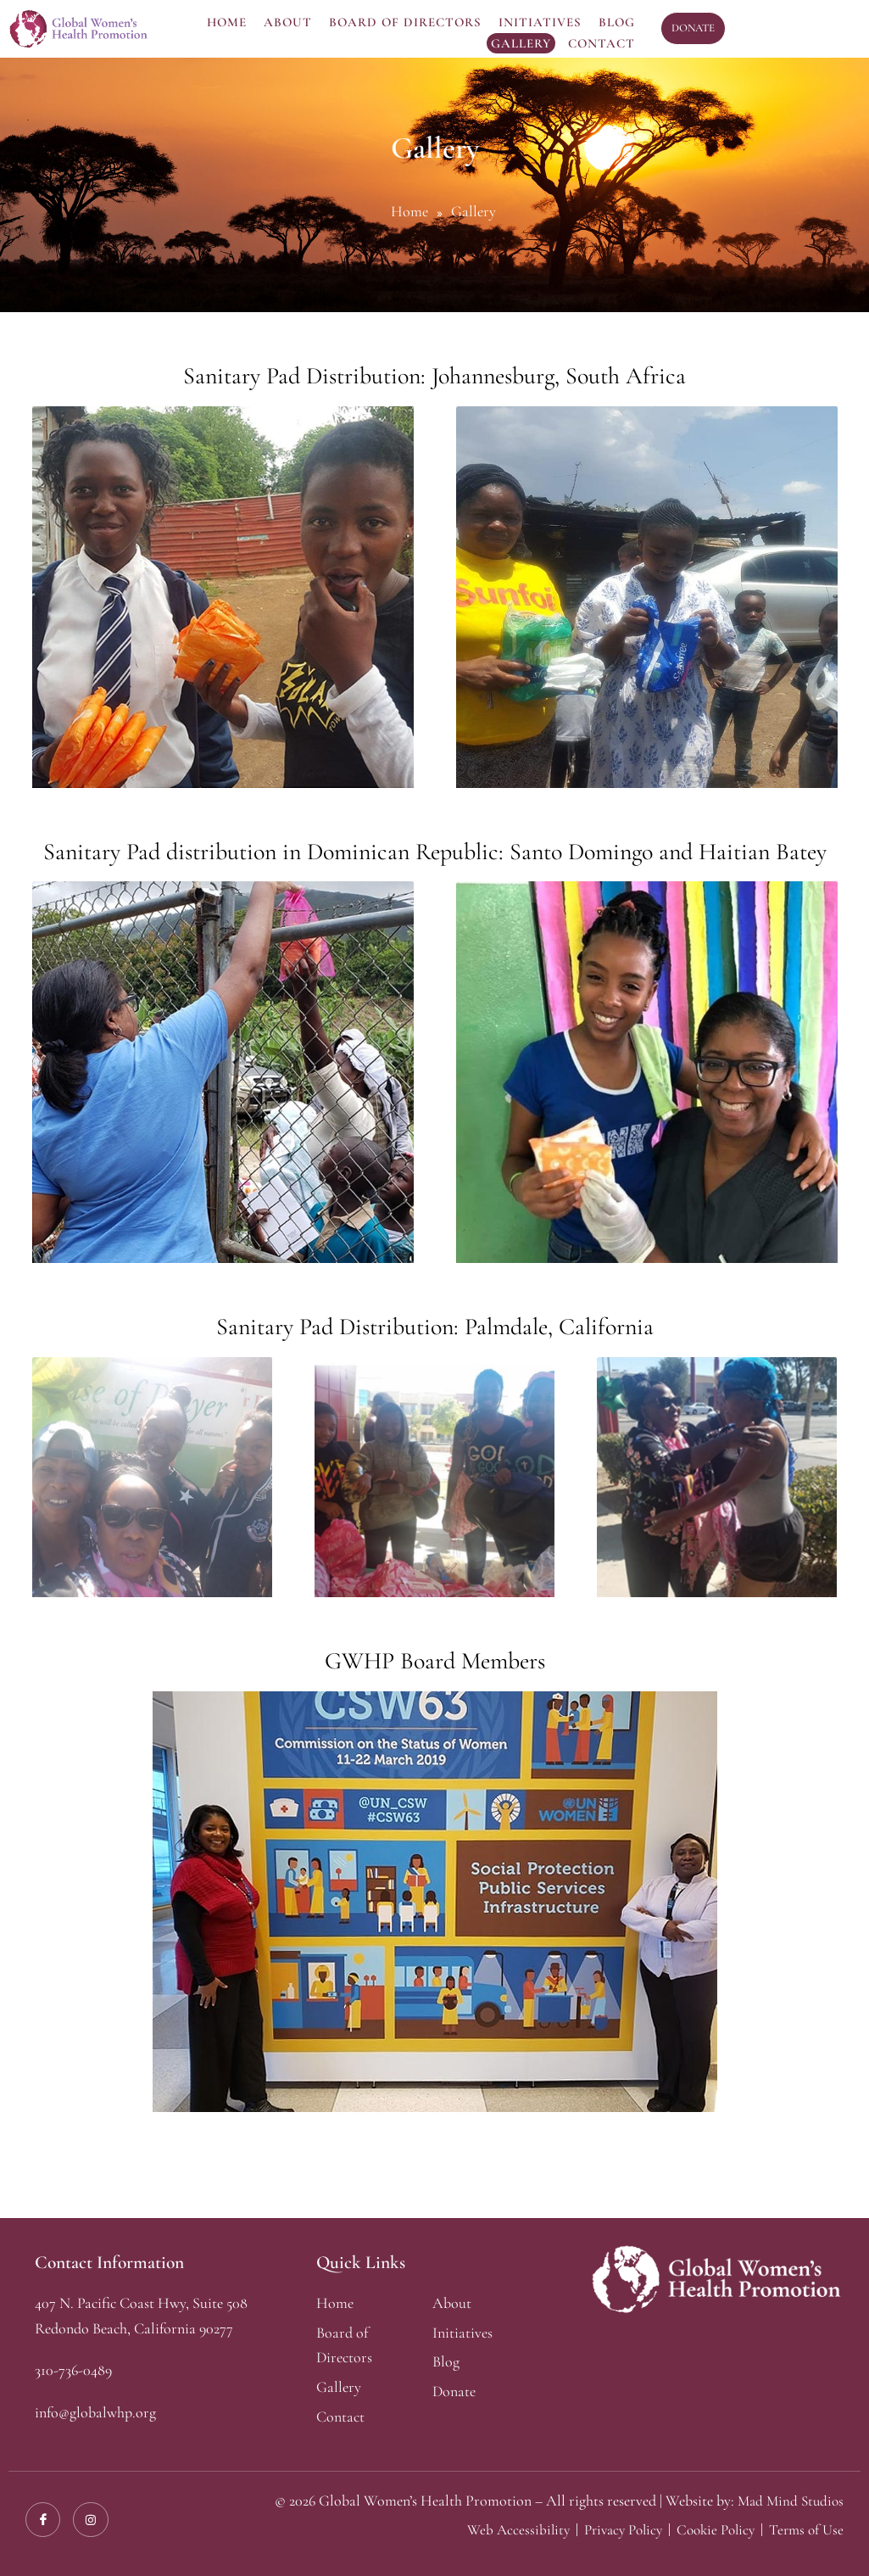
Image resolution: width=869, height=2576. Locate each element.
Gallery (521, 43)
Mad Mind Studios (788, 2499)
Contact (601, 43)
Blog (617, 22)
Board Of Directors (405, 22)
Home (227, 22)
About (288, 22)
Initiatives (540, 22)
